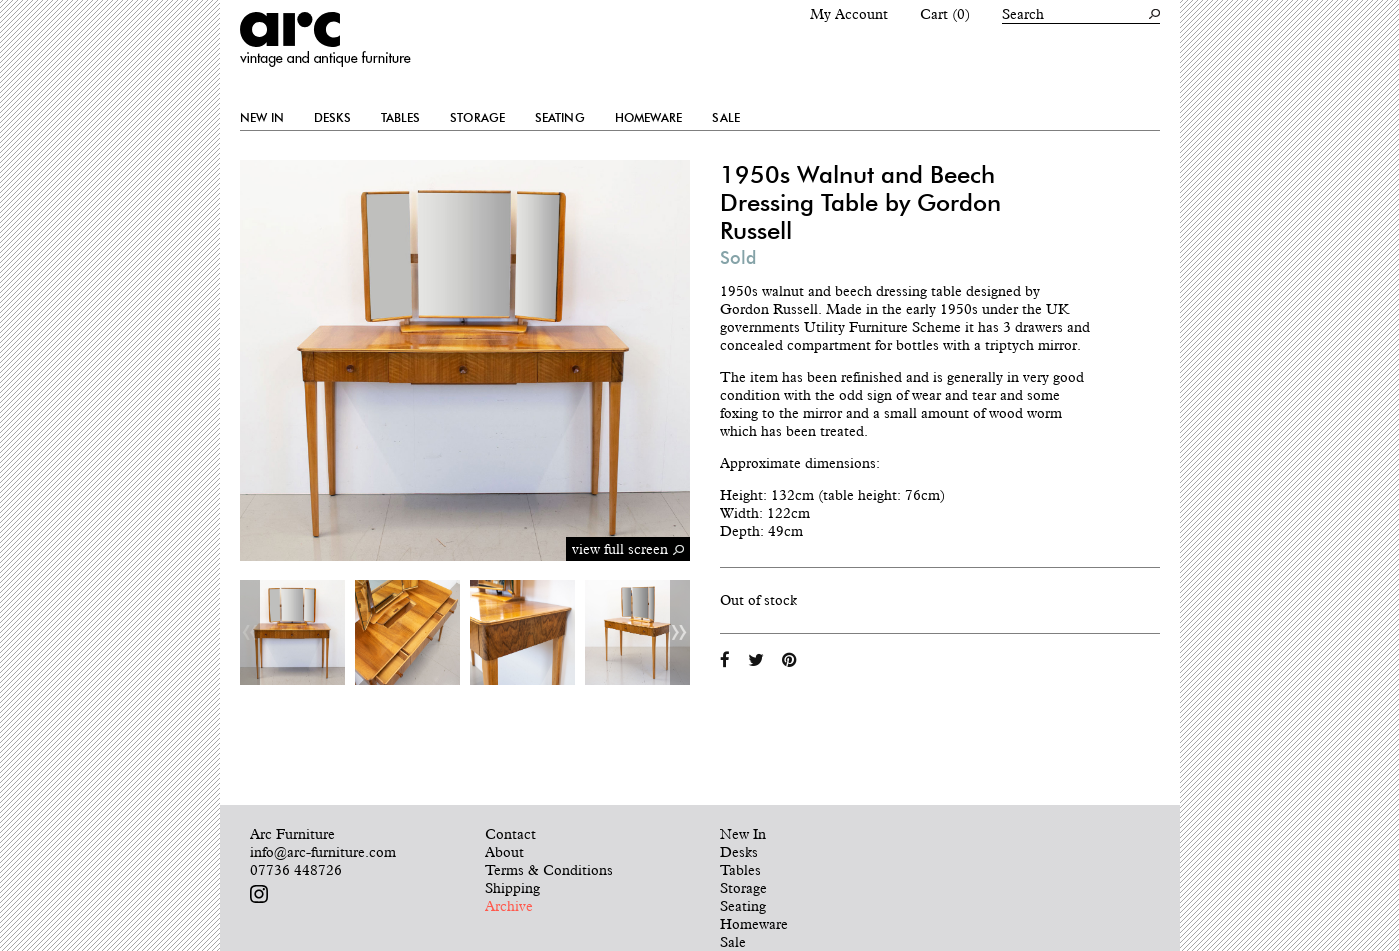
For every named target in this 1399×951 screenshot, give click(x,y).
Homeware (649, 118)
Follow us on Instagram (259, 894)
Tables (401, 118)
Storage (477, 118)
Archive (509, 906)
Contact (510, 834)
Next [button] (680, 632)
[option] (292, 632)
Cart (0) (945, 14)
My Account (849, 14)
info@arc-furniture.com (323, 852)
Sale (725, 118)
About (504, 852)
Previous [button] (250, 632)
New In (262, 118)
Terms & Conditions (549, 870)
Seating (560, 118)
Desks (332, 118)
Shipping (512, 888)
